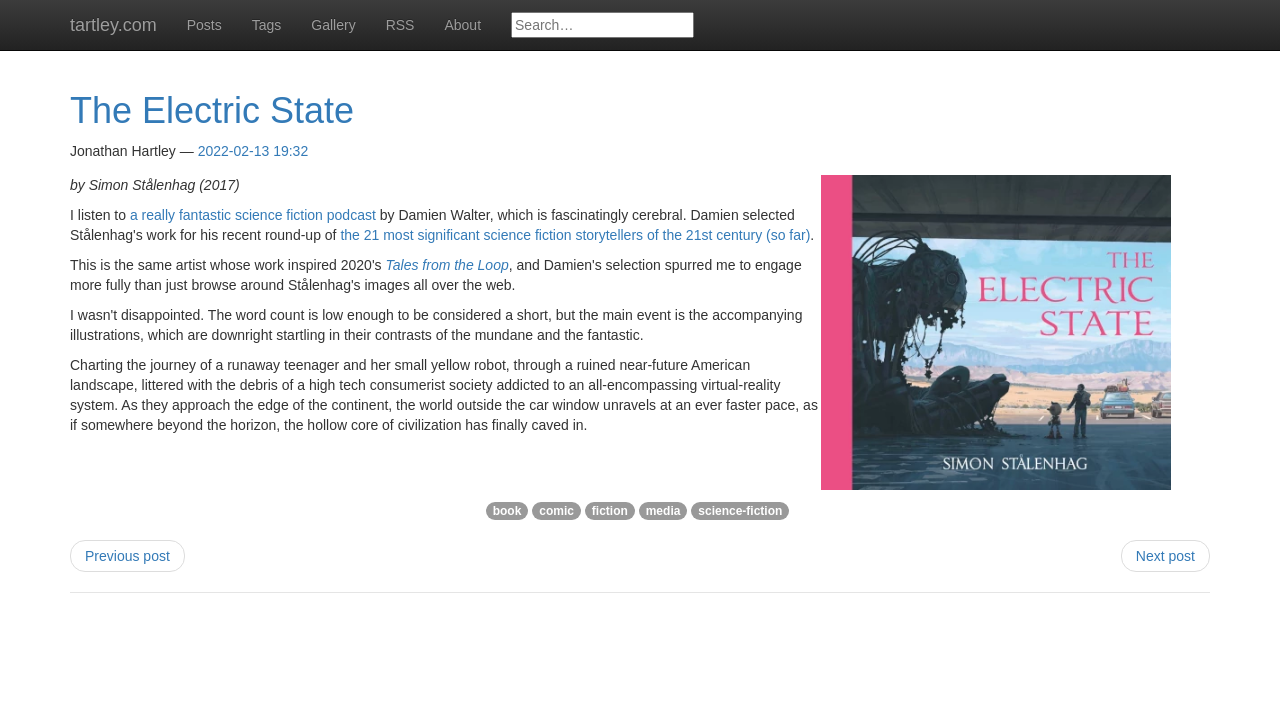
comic (556, 511)
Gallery (333, 25)
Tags (267, 25)
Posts (204, 25)
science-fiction (740, 511)
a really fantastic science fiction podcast (253, 215)
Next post (1165, 556)
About (462, 25)
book (507, 511)
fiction (610, 511)
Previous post (127, 556)
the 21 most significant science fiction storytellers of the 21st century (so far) (575, 235)
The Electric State (212, 110)
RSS (400, 25)
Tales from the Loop (446, 265)
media (663, 511)
